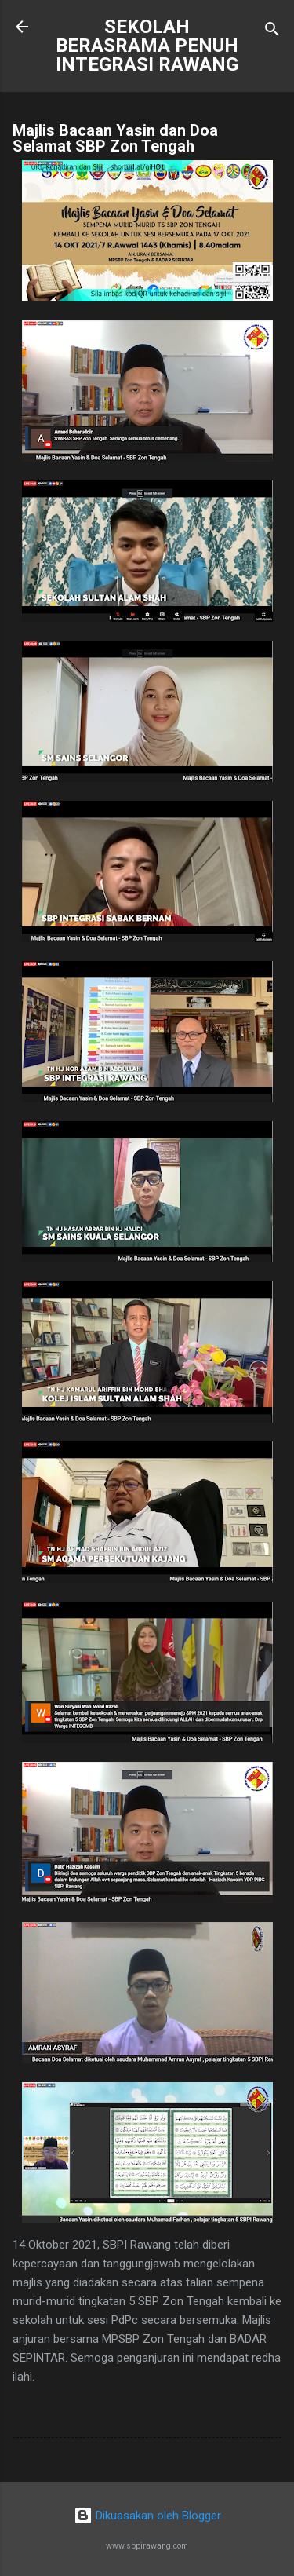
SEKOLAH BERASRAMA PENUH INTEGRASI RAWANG (147, 45)
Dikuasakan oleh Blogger (147, 2515)
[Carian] (272, 32)
